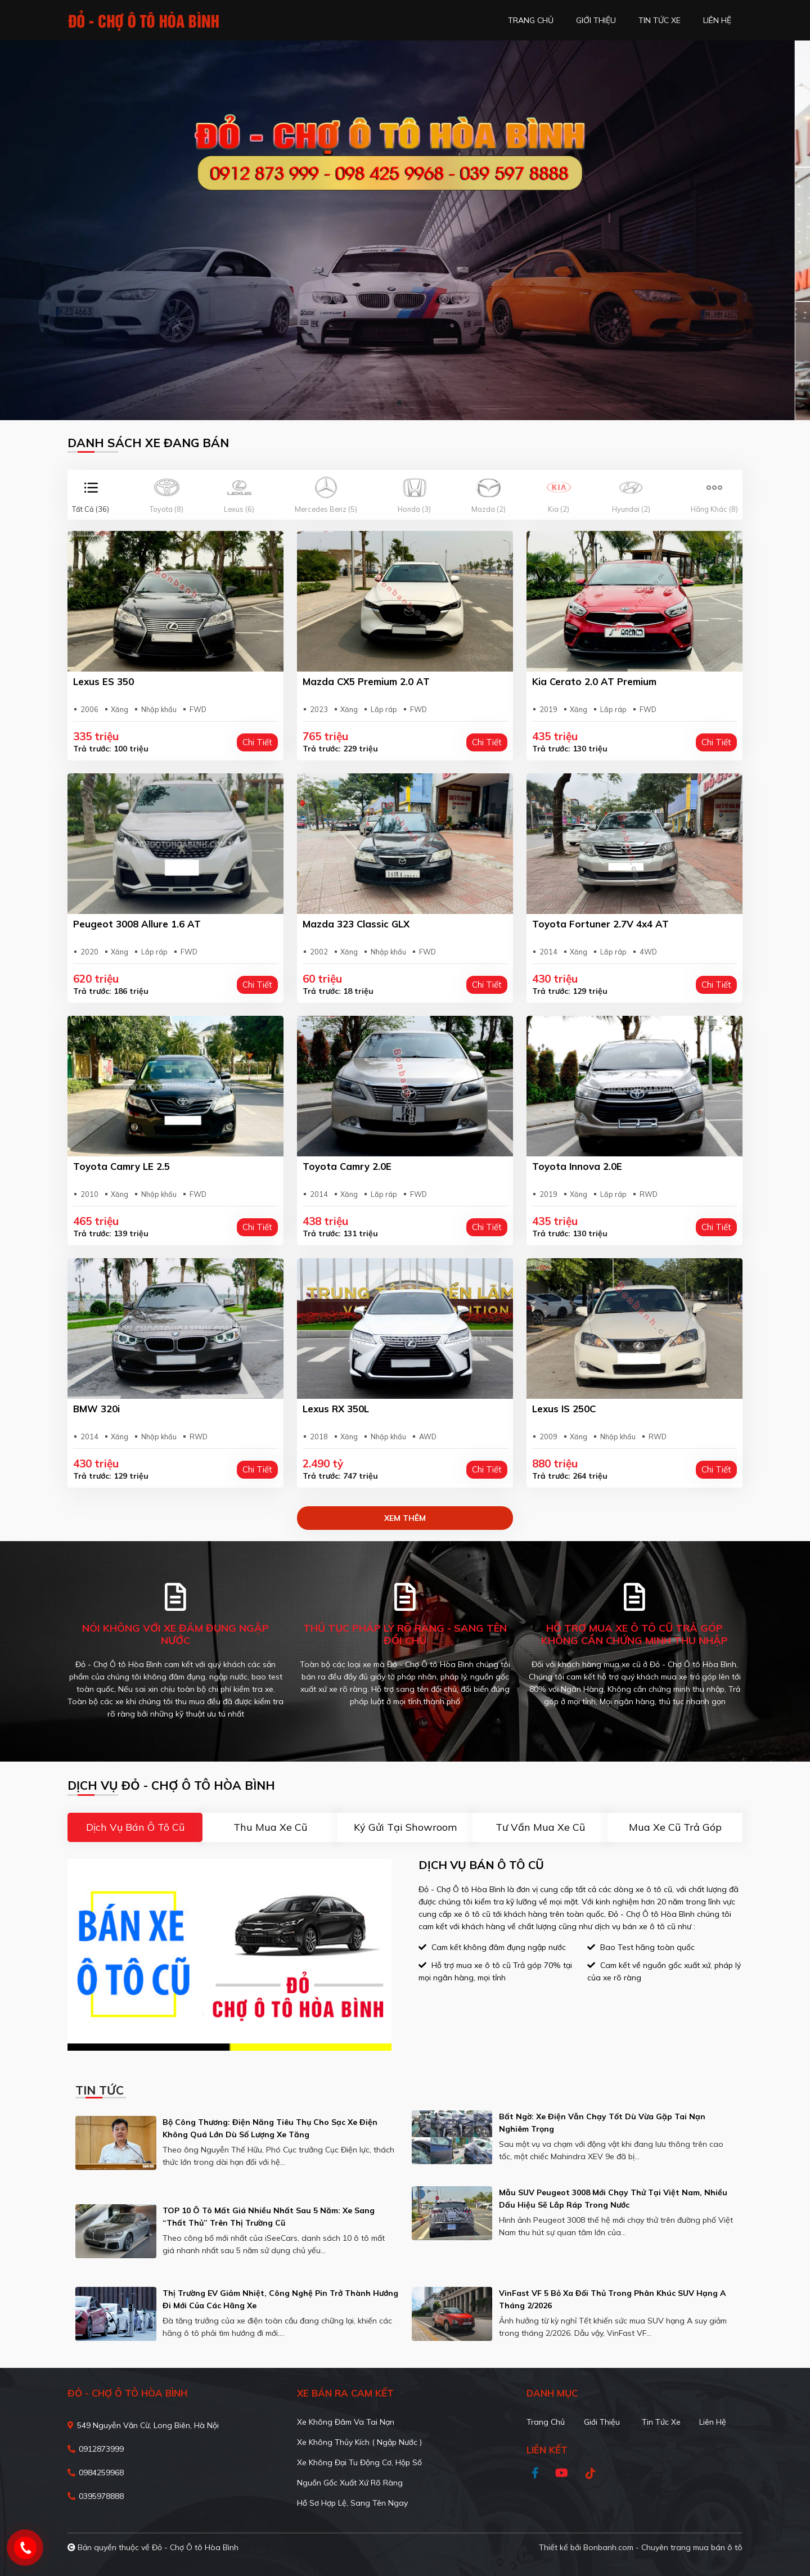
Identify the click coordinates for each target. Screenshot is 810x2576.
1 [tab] (399, 403)
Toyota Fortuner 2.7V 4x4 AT (600, 924)
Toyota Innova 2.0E (577, 1166)
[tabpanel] (405, 230)
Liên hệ (712, 2422)
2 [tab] (410, 403)
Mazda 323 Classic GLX (356, 924)
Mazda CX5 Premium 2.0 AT (366, 681)
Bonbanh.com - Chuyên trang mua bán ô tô (662, 2547)
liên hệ (717, 20)
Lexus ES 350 (103, 681)
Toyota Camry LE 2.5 (121, 1166)
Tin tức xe (661, 2422)
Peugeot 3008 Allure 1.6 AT (137, 924)
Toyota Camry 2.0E (347, 1166)
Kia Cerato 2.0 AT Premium (594, 681)
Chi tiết (257, 742)
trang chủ (531, 20)
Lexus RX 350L (336, 1409)
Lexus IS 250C (564, 1409)
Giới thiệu (602, 2422)
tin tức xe (659, 20)
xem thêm (405, 1518)
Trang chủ (545, 2422)
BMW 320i (96, 1409)
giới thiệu (596, 20)
